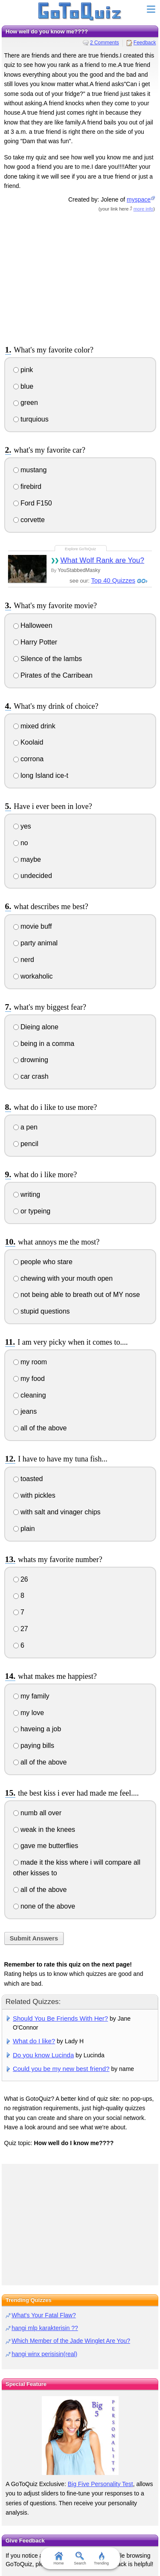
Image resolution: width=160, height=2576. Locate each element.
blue (23, 386)
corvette (29, 519)
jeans (25, 1411)
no (20, 842)
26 (20, 1579)
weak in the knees (44, 1829)
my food (29, 1378)
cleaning (29, 1395)
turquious (31, 419)
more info (144, 208)
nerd (23, 959)
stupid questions (41, 1311)
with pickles (34, 1495)
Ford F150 (32, 503)
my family (31, 1696)
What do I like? (34, 2041)
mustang (30, 470)
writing (27, 1194)
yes (22, 826)
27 (20, 1628)
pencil (25, 1143)
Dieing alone (35, 1027)
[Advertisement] (80, 277)
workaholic (33, 976)
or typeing (32, 1211)
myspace (139, 199)
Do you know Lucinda (43, 2055)
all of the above (40, 1428)
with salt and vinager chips (57, 1512)
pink (23, 369)
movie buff (32, 926)
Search (80, 2558)
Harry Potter (35, 642)
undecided (32, 875)
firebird (27, 486)
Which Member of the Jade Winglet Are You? (71, 2340)
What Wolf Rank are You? (102, 560)
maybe (27, 859)
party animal (35, 943)
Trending (101, 2558)
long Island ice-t (41, 775)
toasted (28, 1478)
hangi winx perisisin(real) (44, 2354)
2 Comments (104, 43)
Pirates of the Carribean (53, 675)
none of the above (44, 1906)
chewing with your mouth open (63, 1278)
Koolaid (28, 742)
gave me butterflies (46, 1845)
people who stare (43, 1261)
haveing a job (37, 1729)
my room (30, 1362)
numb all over (37, 1812)
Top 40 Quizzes (113, 580)
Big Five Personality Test (100, 2484)
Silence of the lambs (47, 658)
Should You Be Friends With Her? (60, 2018)
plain (24, 1528)
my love (28, 1712)
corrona (28, 758)
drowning (30, 1059)
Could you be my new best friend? (61, 2068)
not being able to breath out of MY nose (76, 1294)
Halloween (32, 625)
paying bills (34, 1745)
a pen (25, 1127)
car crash (31, 1076)
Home (58, 2558)
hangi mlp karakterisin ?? (45, 2328)
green (25, 402)
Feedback (145, 43)
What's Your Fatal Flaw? (44, 2315)
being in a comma (44, 1043)
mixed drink (34, 726)
